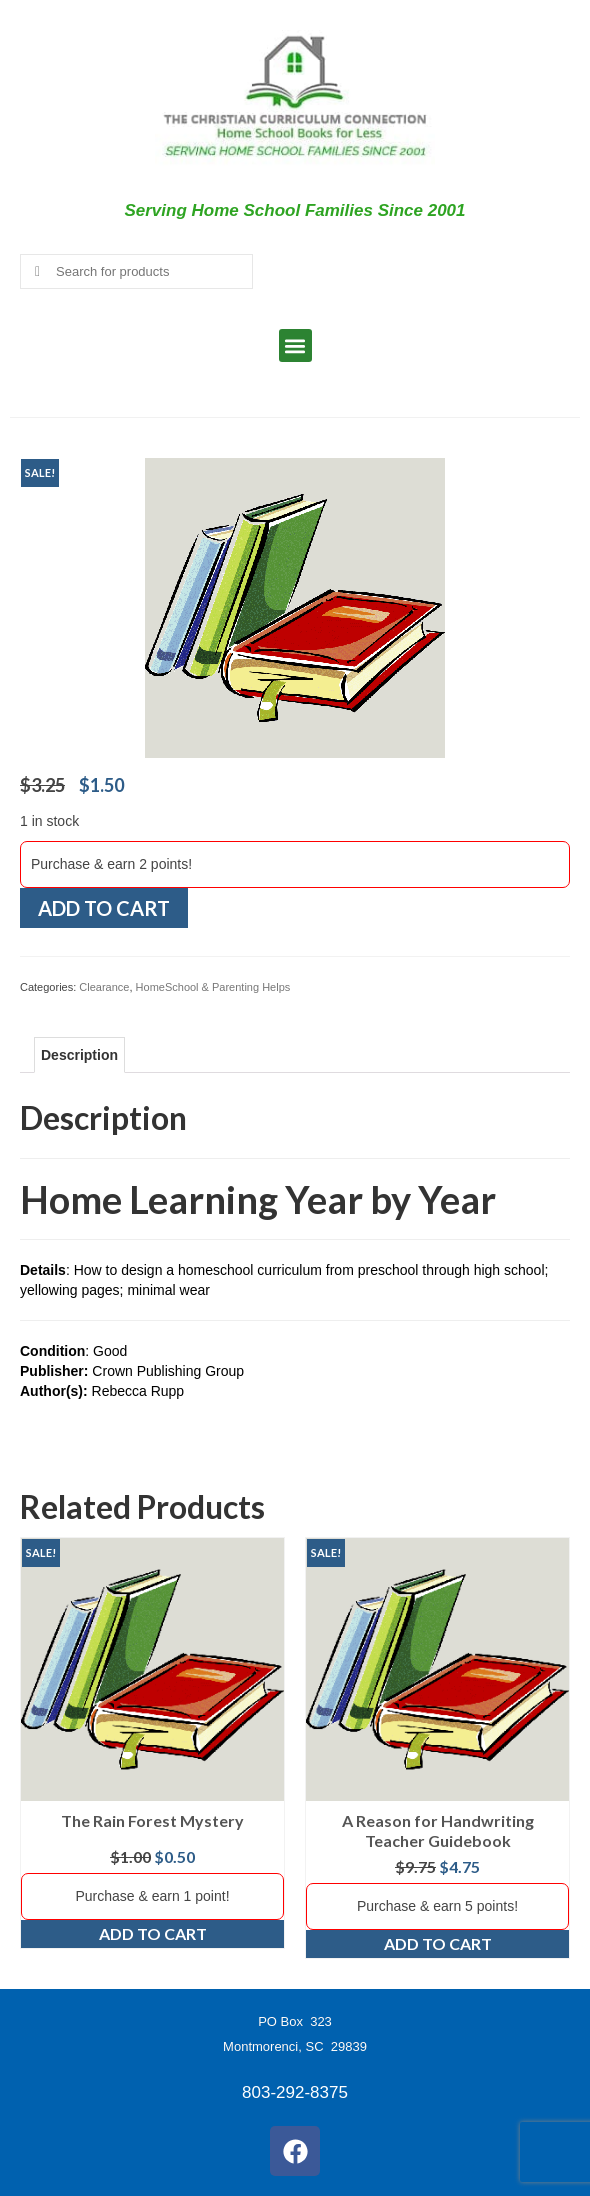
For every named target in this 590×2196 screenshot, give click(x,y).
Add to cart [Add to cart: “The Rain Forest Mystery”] (153, 1933)
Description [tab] (79, 1055)
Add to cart (104, 908)
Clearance (104, 987)
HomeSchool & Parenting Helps (213, 987)
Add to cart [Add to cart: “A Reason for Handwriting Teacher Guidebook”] (438, 1943)
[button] (295, 345)
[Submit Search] (35, 271)
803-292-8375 (295, 2092)
